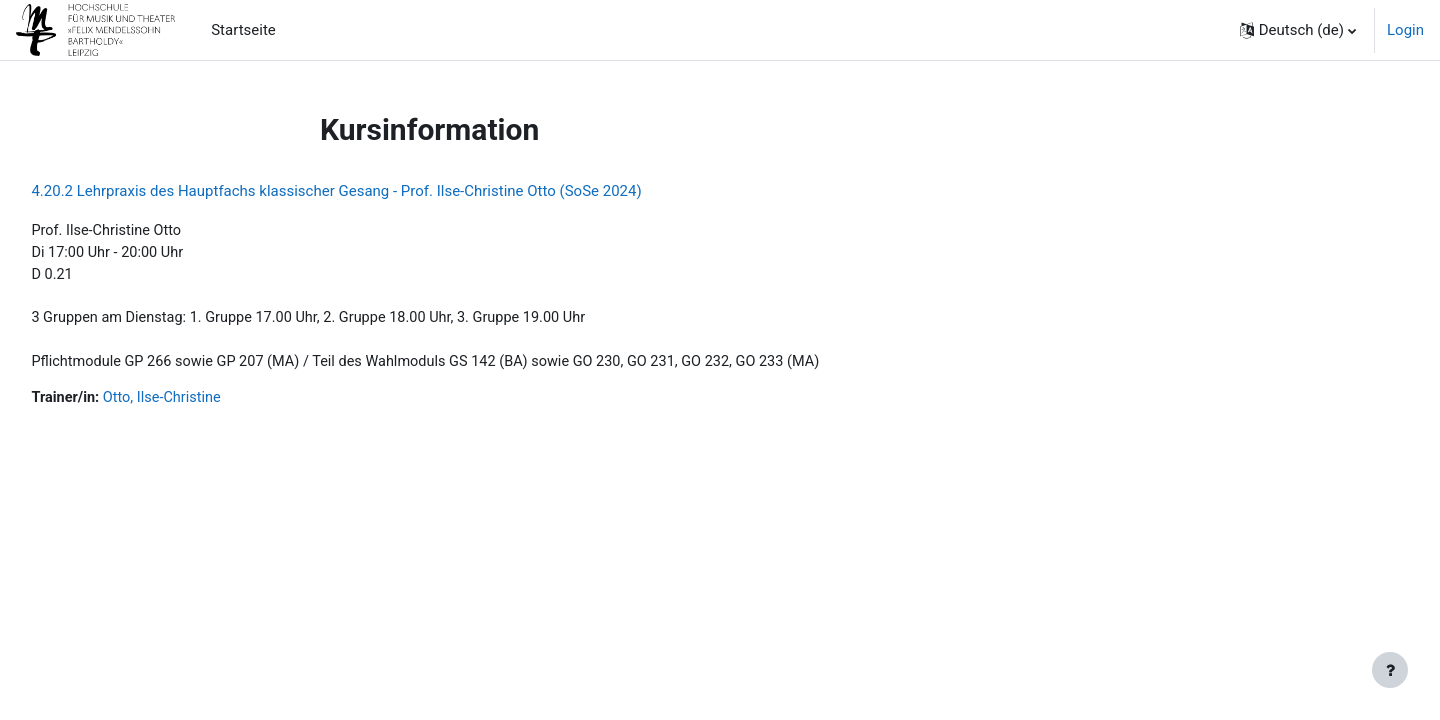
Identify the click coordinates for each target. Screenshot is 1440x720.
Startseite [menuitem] (243, 30)
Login (1405, 30)
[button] (1298, 30)
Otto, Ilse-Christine (211, 404)
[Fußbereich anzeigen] (1390, 670)
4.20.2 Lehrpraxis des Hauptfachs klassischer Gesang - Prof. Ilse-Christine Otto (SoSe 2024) (381, 191)
